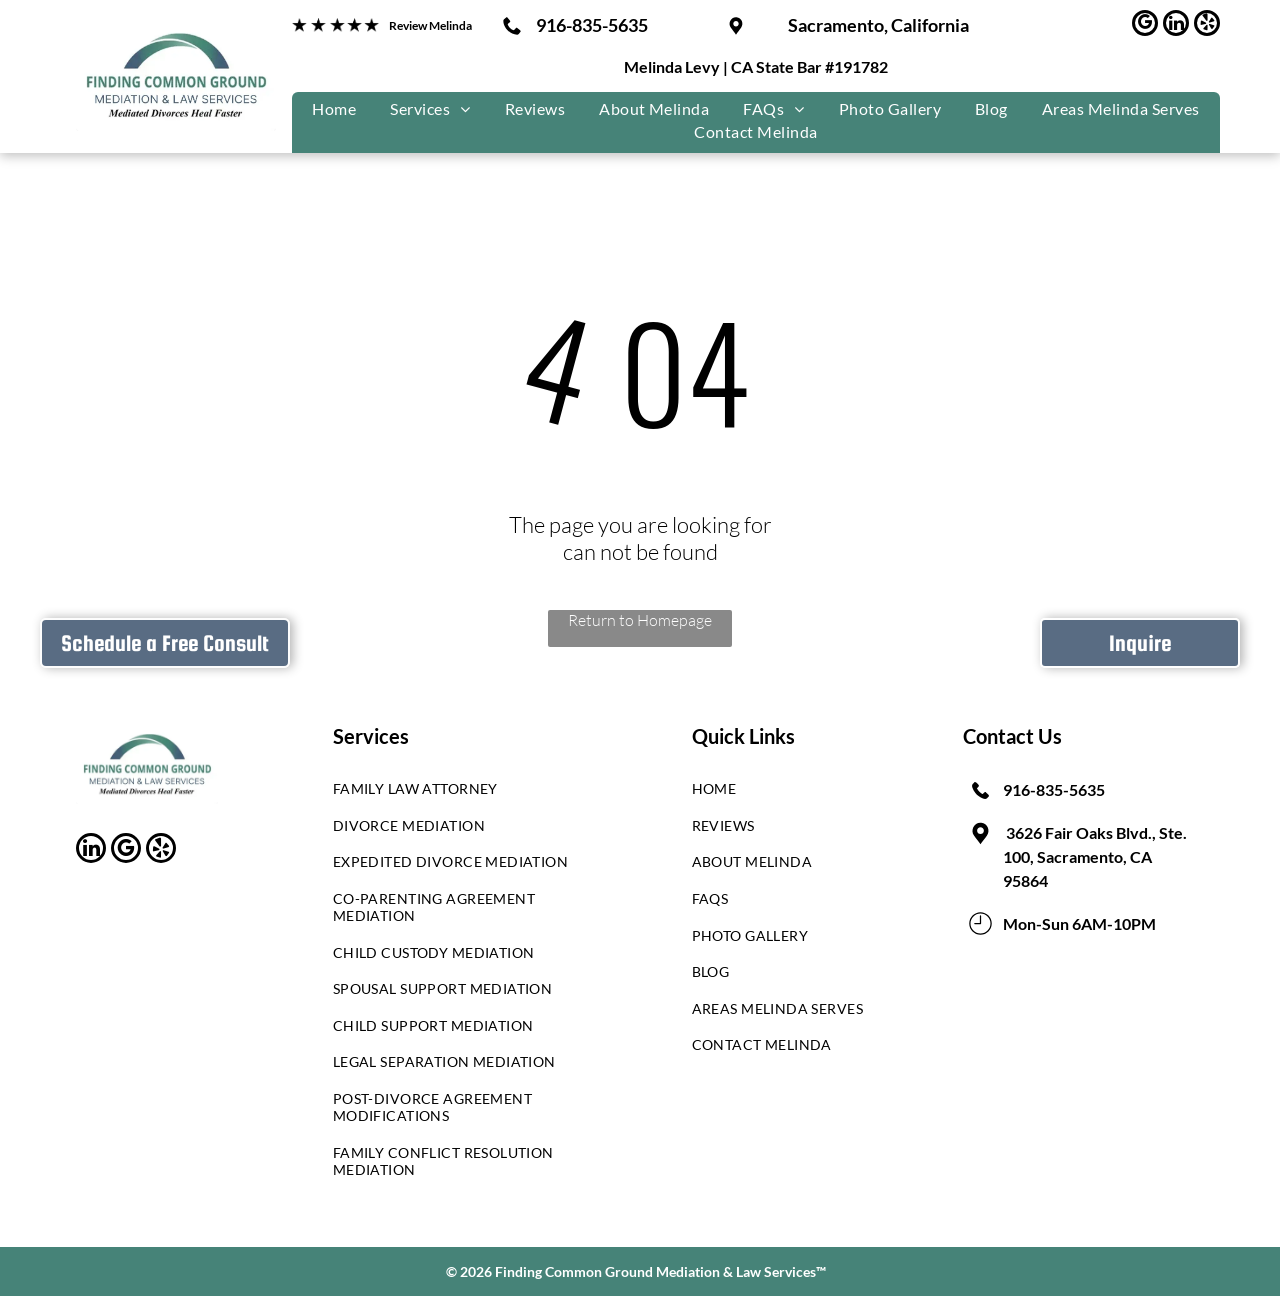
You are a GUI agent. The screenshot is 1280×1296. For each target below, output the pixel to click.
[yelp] (1207, 25)
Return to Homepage (640, 620)
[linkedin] (1176, 25)
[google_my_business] (1145, 25)
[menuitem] (334, 108)
